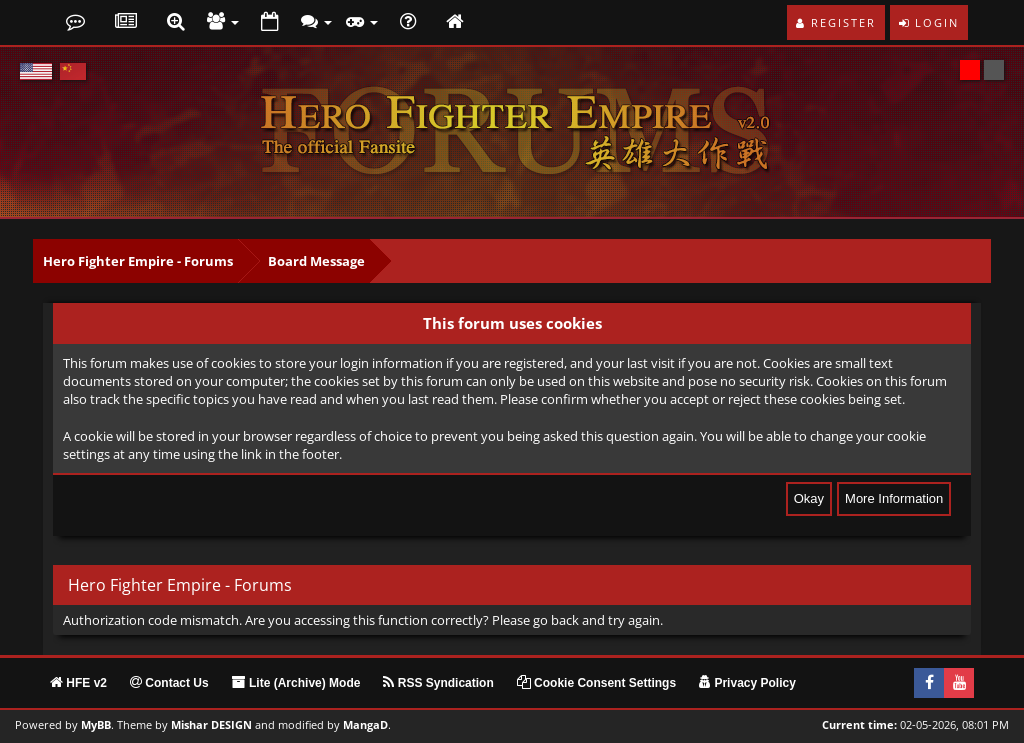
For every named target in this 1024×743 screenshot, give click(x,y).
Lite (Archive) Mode (296, 683)
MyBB (96, 725)
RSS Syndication (438, 683)
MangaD (365, 725)
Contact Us (169, 683)
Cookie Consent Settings (596, 683)
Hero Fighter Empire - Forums (138, 261)
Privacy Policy (747, 683)
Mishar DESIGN (211, 725)
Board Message (316, 261)
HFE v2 (78, 683)
